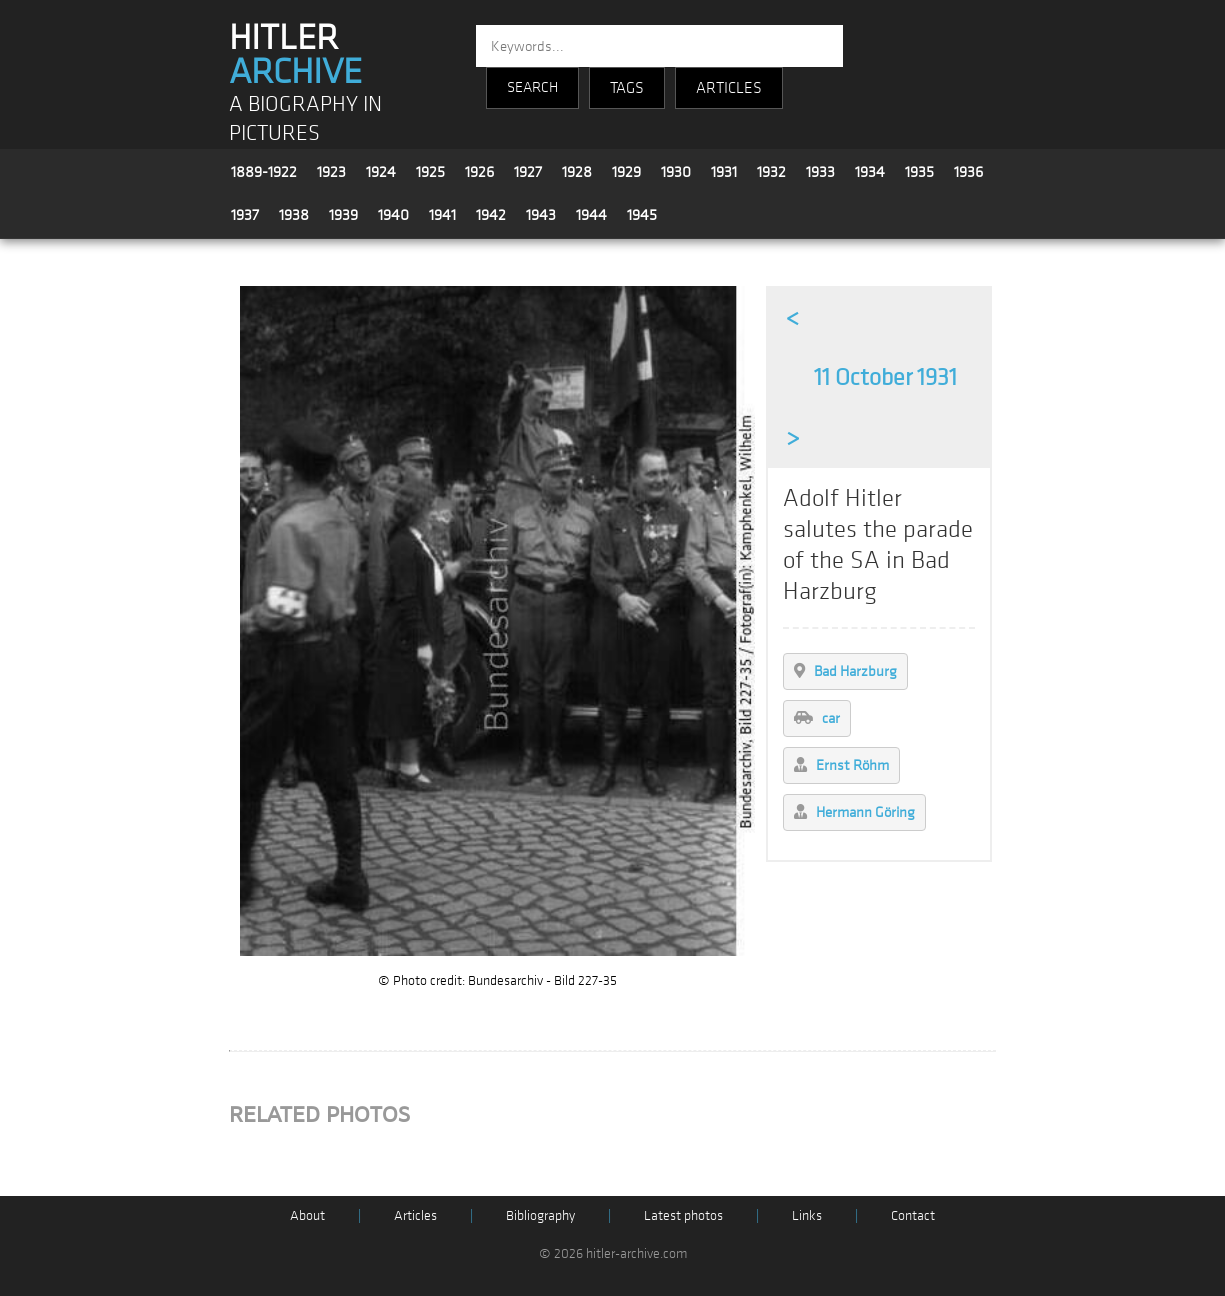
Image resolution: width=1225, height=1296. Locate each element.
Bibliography (540, 1215)
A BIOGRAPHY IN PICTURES (305, 119)
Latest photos (683, 1215)
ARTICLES (729, 88)
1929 (626, 172)
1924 (381, 172)
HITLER (295, 55)
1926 (479, 172)
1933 (820, 172)
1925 (430, 172)
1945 (642, 215)
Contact (913, 1215)
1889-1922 (264, 172)
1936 (968, 172)
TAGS (627, 88)
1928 (577, 172)
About (307, 1215)
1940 (393, 215)
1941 (442, 215)
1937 (245, 215)
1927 (528, 172)
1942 (491, 215)
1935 (919, 172)
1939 (343, 215)
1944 (591, 215)
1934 (870, 172)
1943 (541, 215)
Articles (415, 1215)
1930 (676, 172)
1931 (724, 172)
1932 (771, 172)
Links (807, 1215)
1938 (294, 215)
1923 (331, 172)
